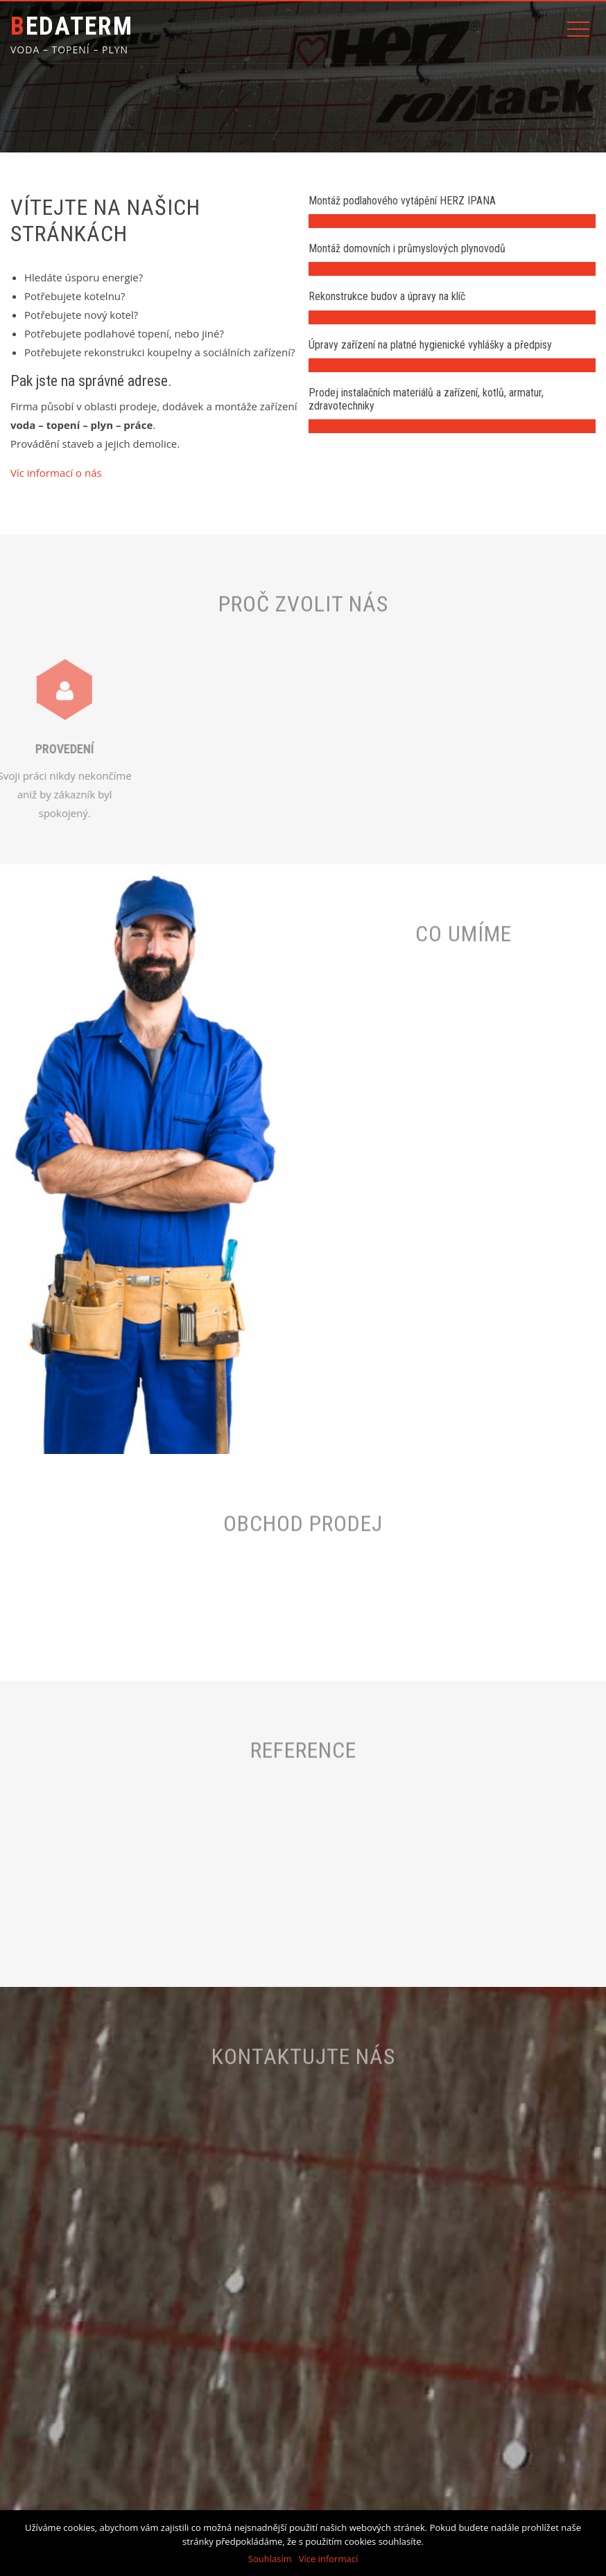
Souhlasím (270, 2558)
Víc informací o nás (56, 473)
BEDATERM (71, 26)
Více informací (328, 2558)
